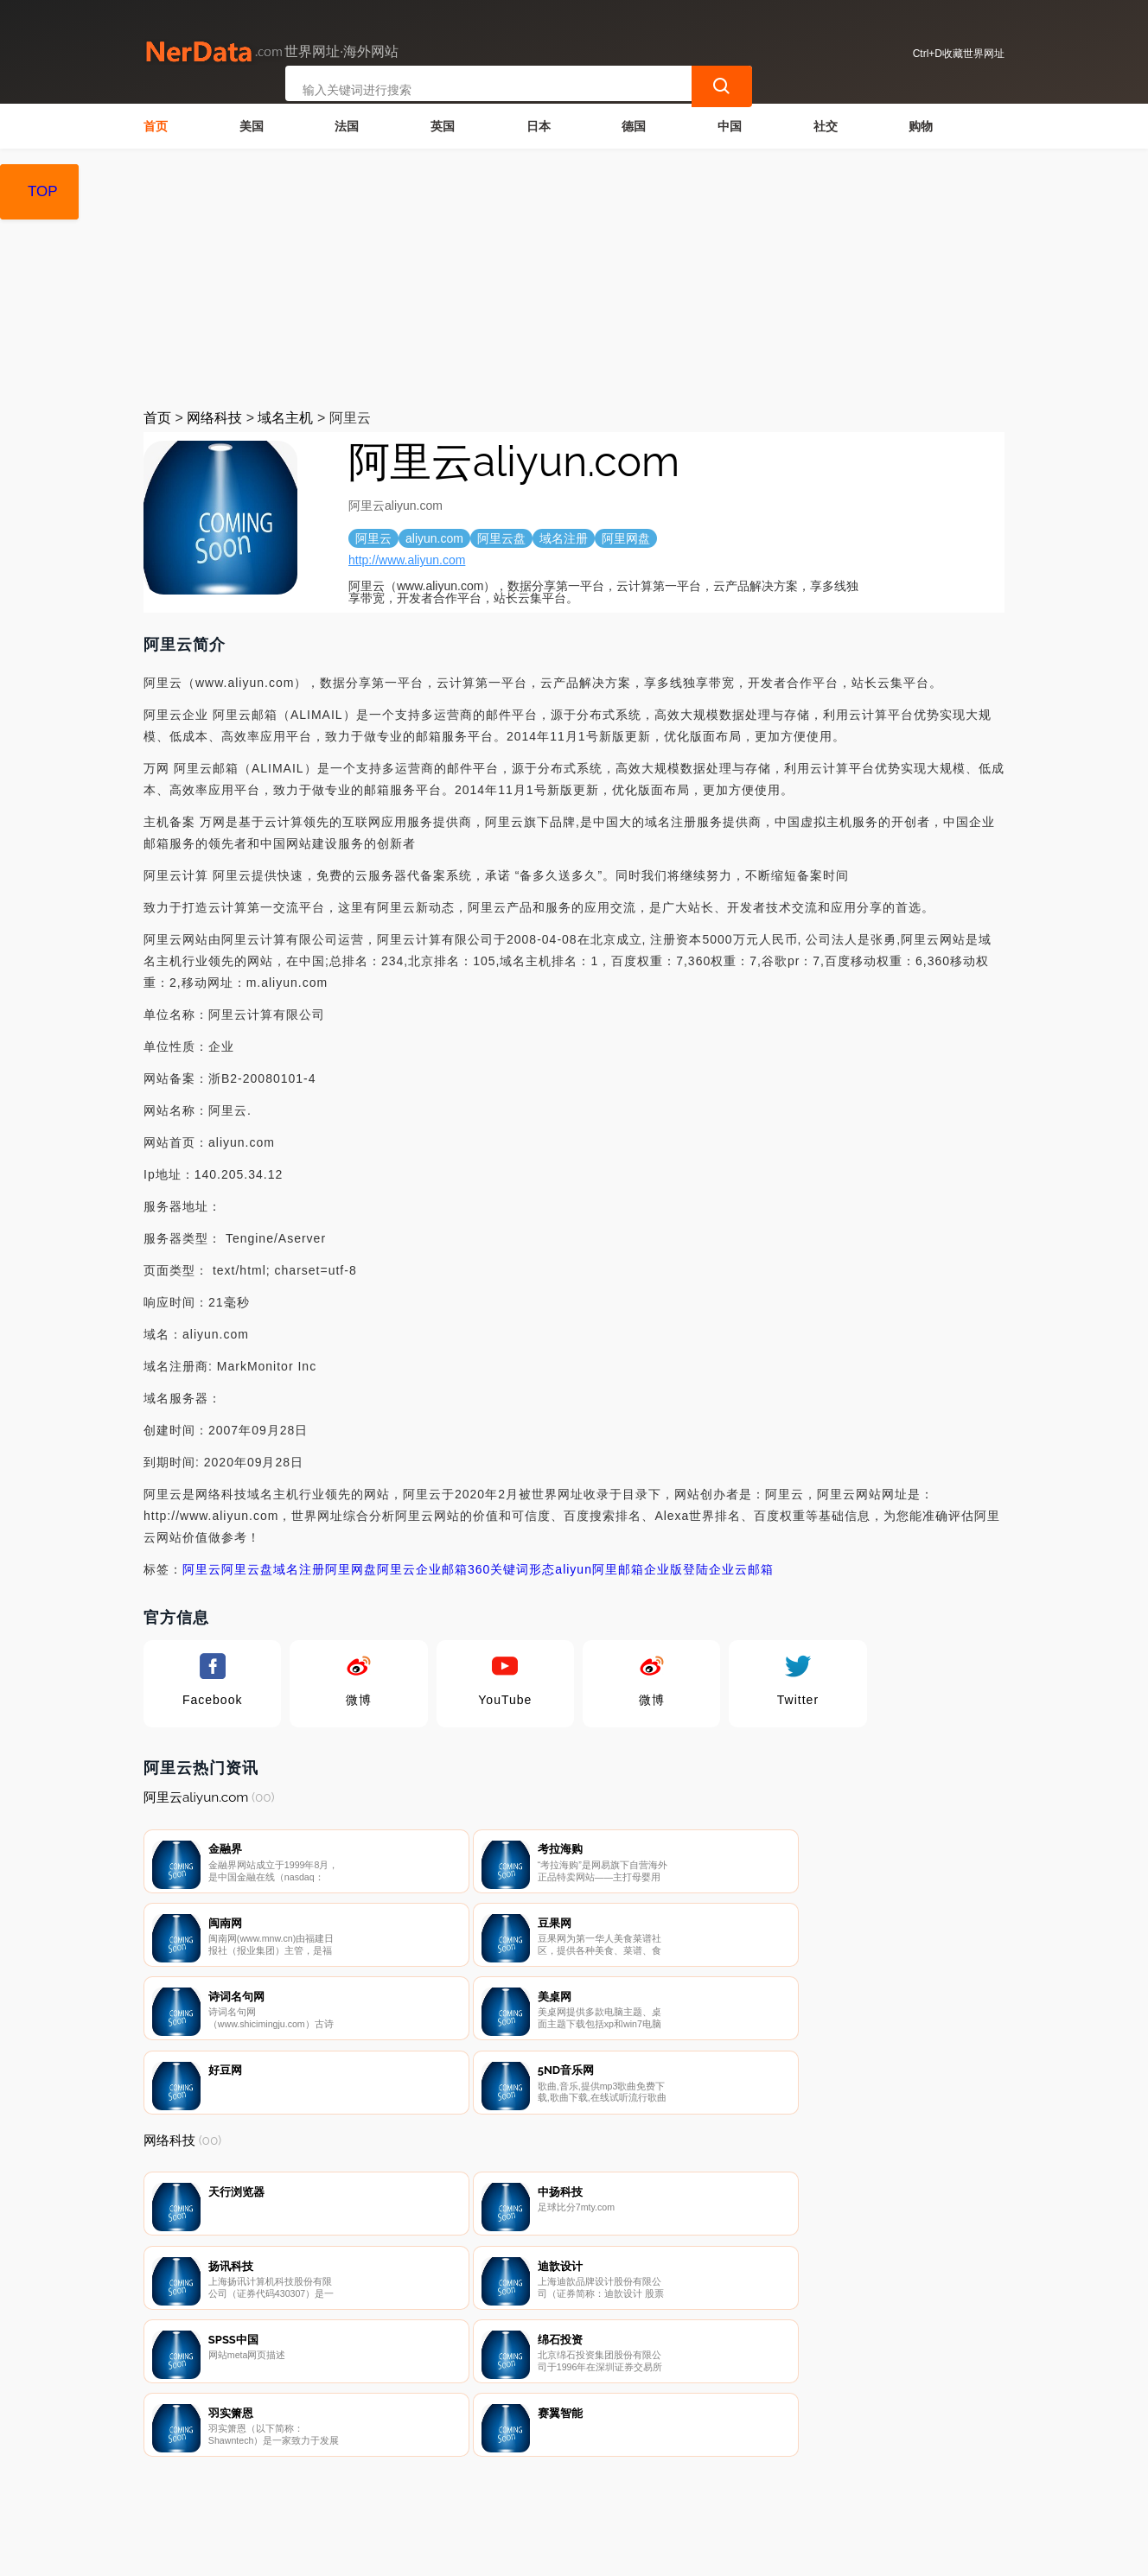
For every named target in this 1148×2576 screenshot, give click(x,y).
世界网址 (451, 2552)
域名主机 (285, 417)
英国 (442, 126)
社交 (825, 126)
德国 (634, 126)
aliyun (573, 1569)
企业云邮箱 (741, 1569)
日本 (538, 126)
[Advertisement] (574, 278)
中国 (730, 126)
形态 (542, 1569)
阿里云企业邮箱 (422, 1569)
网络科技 (214, 417)
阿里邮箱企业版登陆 (650, 1569)
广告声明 (525, 2485)
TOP (43, 191)
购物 (921, 126)
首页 (156, 126)
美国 (251, 126)
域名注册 (299, 1569)
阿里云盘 (247, 1569)
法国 (347, 126)
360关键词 (498, 1569)
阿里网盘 (351, 1569)
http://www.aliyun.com (406, 560)
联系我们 (352, 2485)
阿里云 (201, 1569)
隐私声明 (438, 2485)
